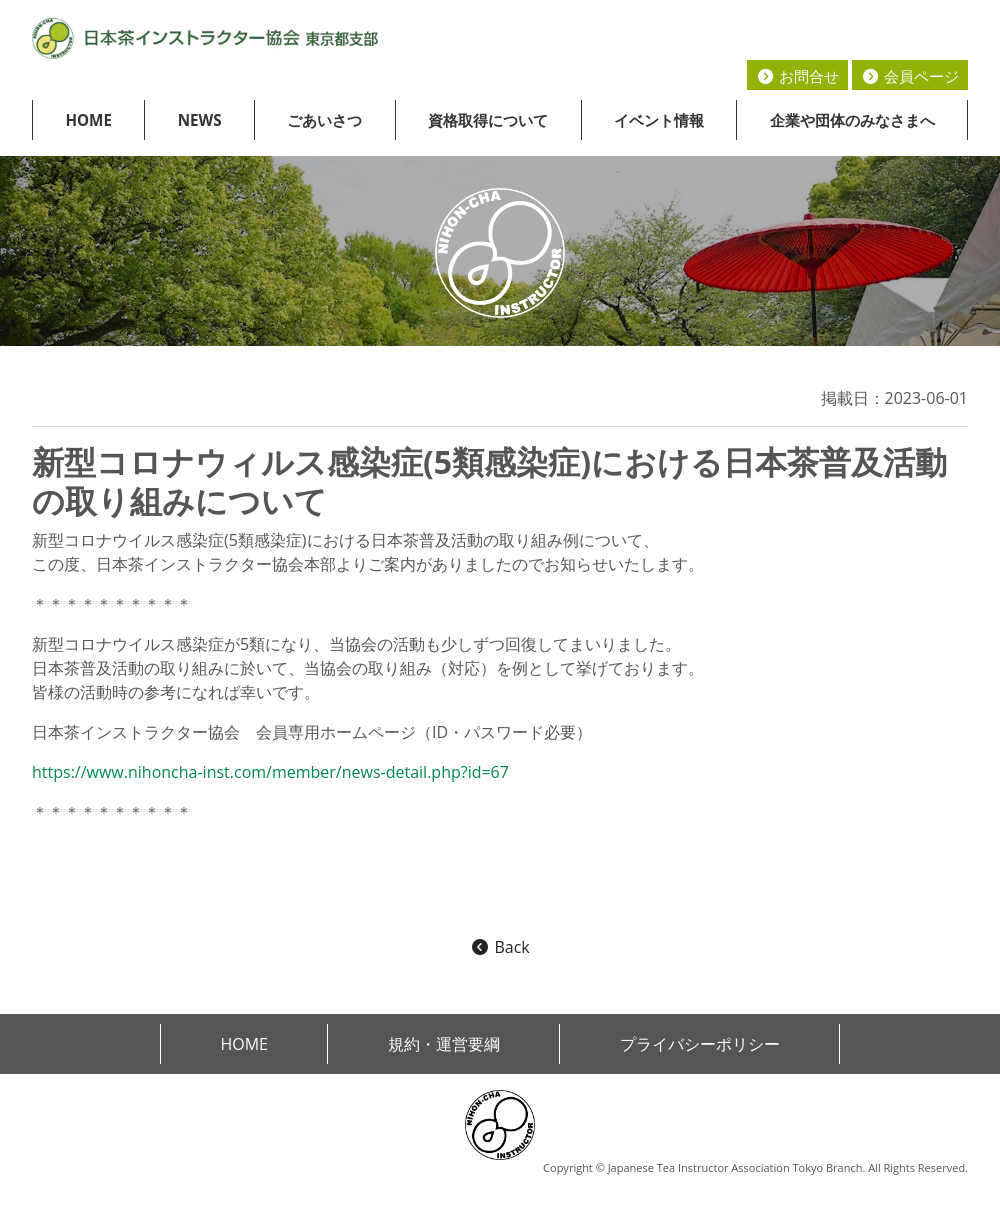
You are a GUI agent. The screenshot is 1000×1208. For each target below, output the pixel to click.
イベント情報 (659, 120)
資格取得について (488, 120)
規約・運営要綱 (444, 1044)
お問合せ (797, 76)
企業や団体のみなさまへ (852, 120)
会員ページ (910, 76)
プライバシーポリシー (700, 1044)
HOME (88, 120)
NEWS (200, 120)
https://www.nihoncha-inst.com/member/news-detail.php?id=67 (270, 772)
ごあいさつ (324, 120)
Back (499, 947)
